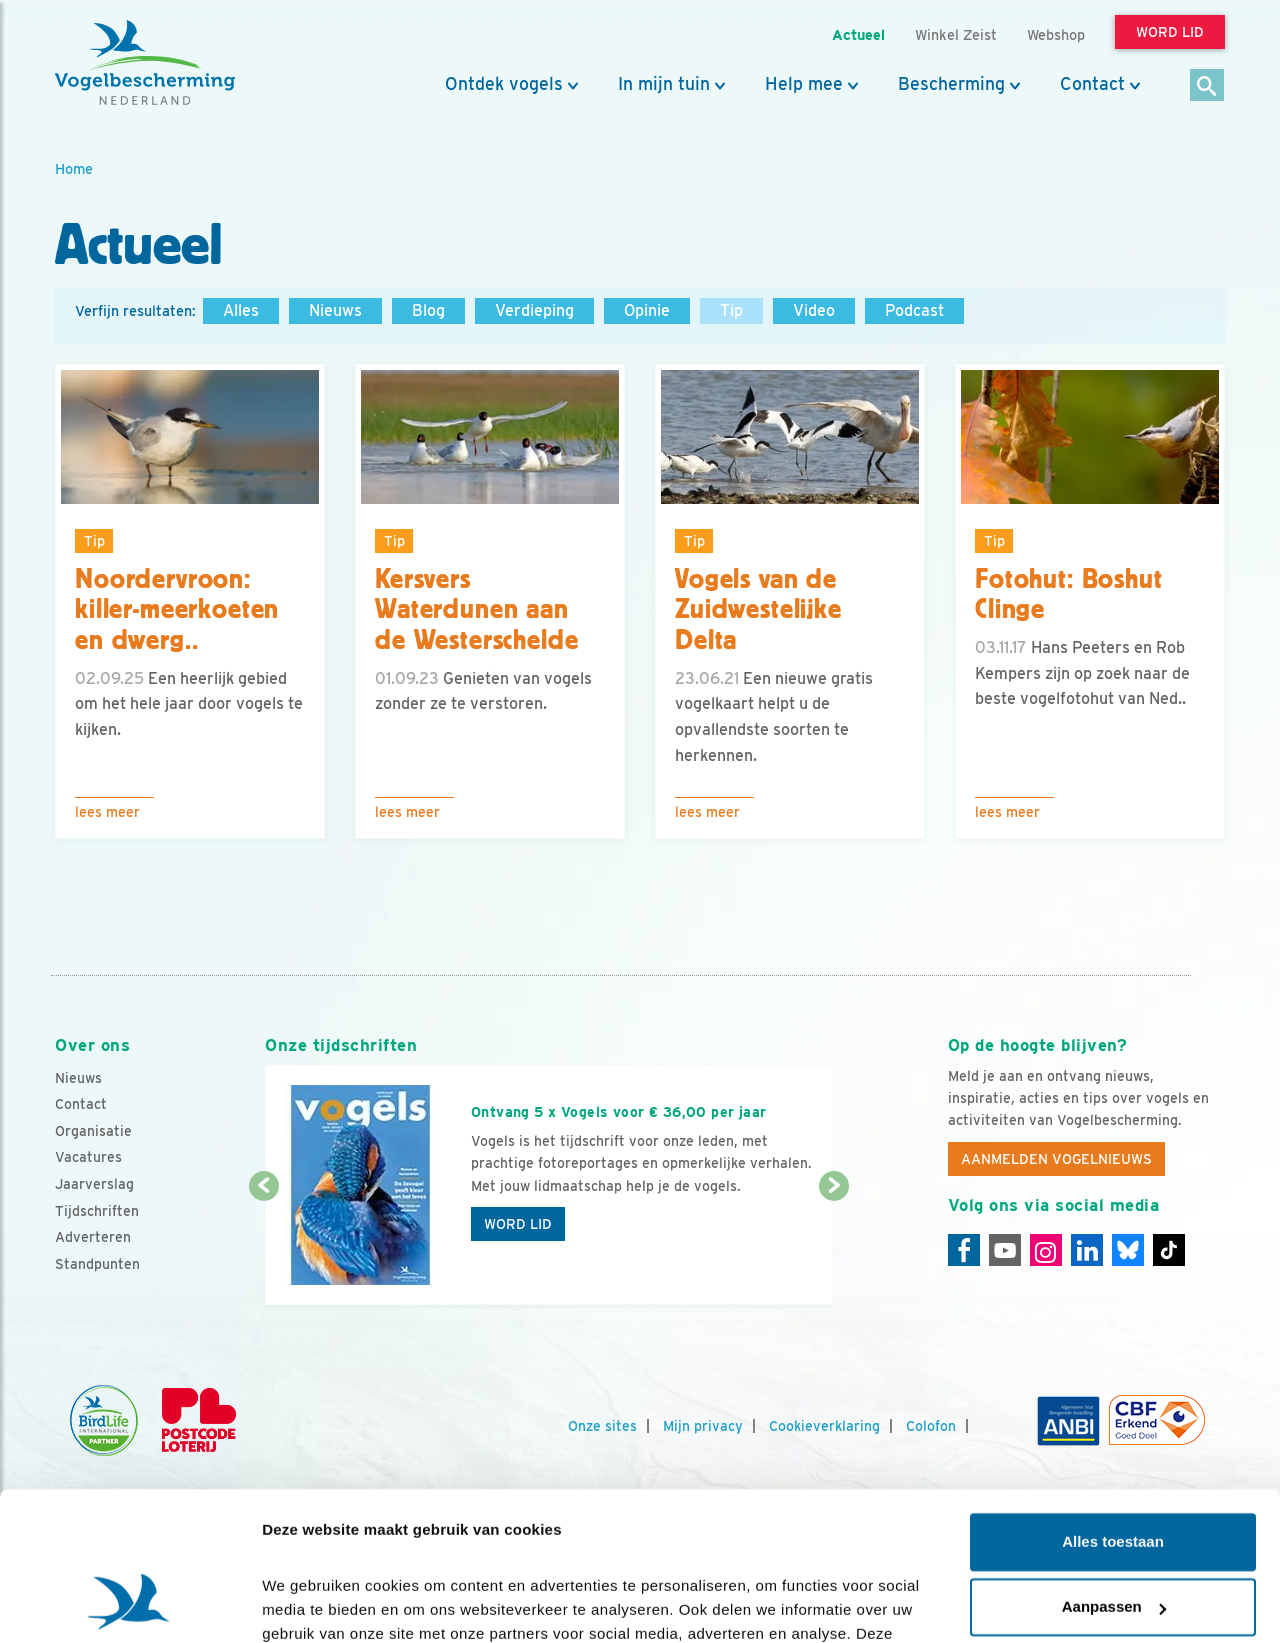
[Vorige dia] (263, 1247)
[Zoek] (1207, 86)
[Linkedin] (1087, 1250)
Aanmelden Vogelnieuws (1056, 1159)
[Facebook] (964, 1250)
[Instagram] (1046, 1250)
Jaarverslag (94, 1184)
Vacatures (88, 1157)
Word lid (518, 1224)
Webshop (1056, 34)
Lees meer (107, 812)
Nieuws (335, 310)
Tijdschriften (97, 1211)
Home (74, 168)
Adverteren (93, 1237)
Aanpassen (1114, 1473)
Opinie (647, 310)
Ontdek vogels (504, 84)
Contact (1092, 84)
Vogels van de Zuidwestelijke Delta (758, 610)
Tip (731, 310)
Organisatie (93, 1131)
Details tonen (309, 1603)
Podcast (914, 310)
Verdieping (534, 310)
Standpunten (97, 1264)
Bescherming (951, 84)
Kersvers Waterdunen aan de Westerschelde (476, 610)
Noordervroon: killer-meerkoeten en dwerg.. (177, 610)
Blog (428, 310)
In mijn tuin (664, 84)
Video (814, 310)
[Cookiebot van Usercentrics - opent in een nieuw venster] (129, 1604)
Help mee (804, 84)
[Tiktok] (1169, 1250)
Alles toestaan (1113, 1408)
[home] (145, 63)
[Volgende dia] (833, 1247)
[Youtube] (1005, 1250)
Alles (241, 310)
